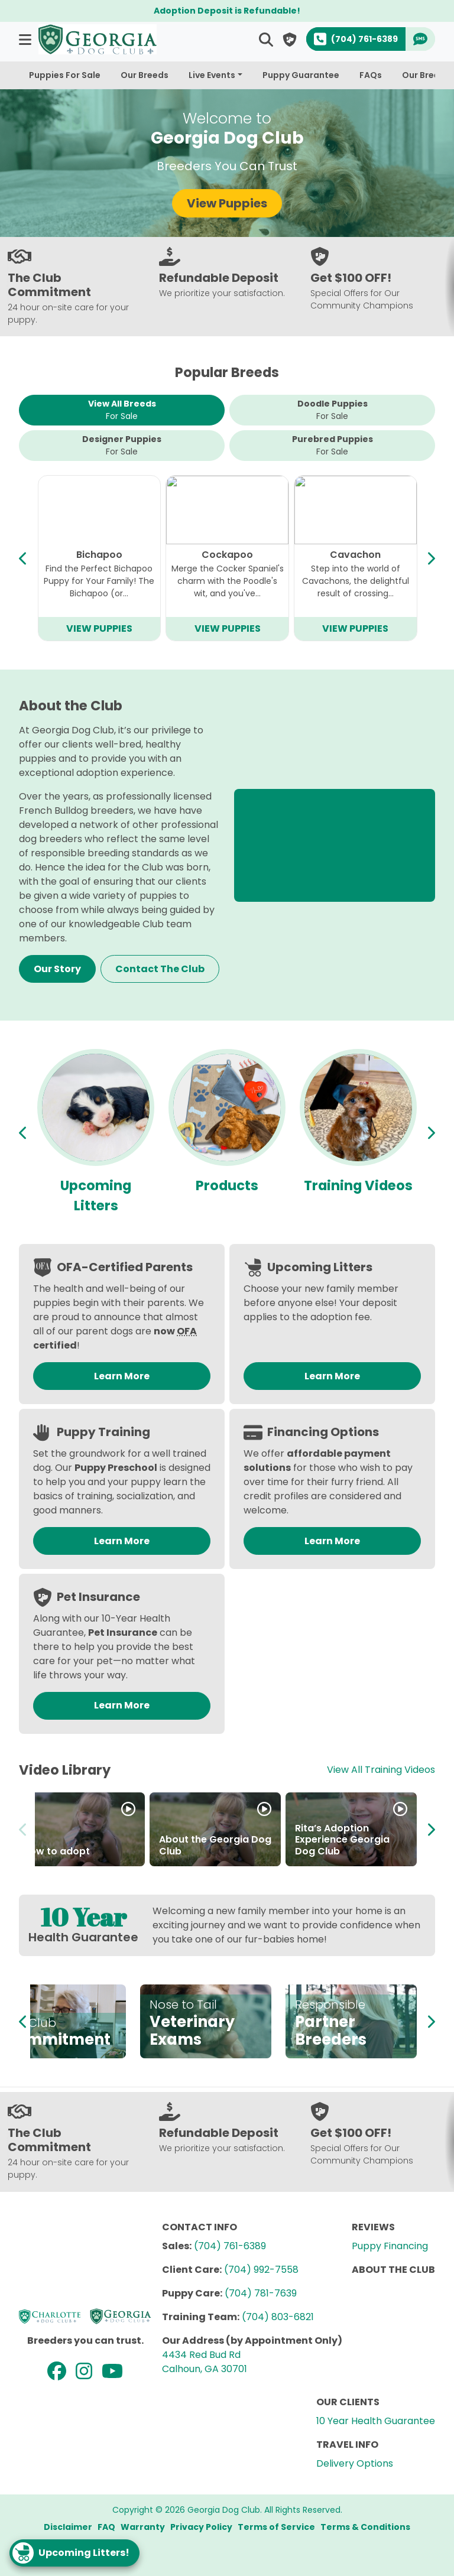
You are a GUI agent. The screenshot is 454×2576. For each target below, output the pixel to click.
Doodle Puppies (332, 410)
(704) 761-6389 (230, 2246)
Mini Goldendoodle (355, 554)
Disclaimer (68, 2527)
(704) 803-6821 (278, 2317)
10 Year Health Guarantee (375, 2421)
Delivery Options (354, 2463)
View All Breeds (122, 410)
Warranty (143, 2527)
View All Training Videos (381, 1769)
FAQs (370, 75)
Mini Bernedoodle (226, 554)
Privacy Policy (201, 2527)
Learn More (122, 1376)
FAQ (106, 2527)
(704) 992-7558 (261, 2269)
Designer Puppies (121, 445)
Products (358, 1185)
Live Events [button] (212, 75)
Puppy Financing (390, 2246)
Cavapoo (99, 554)
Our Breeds (144, 75)
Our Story (57, 969)
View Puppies (227, 203)
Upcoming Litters (227, 1195)
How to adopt (56, 1851)
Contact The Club (160, 969)
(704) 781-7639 (261, 2293)
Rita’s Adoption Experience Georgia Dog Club (342, 1839)
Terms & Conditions (365, 2527)
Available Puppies (96, 1195)
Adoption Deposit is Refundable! (227, 11)
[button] (26, 39)
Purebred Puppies (332, 445)
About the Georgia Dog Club (215, 1845)
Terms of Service (276, 2527)
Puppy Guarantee (300, 75)
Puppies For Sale (64, 75)
